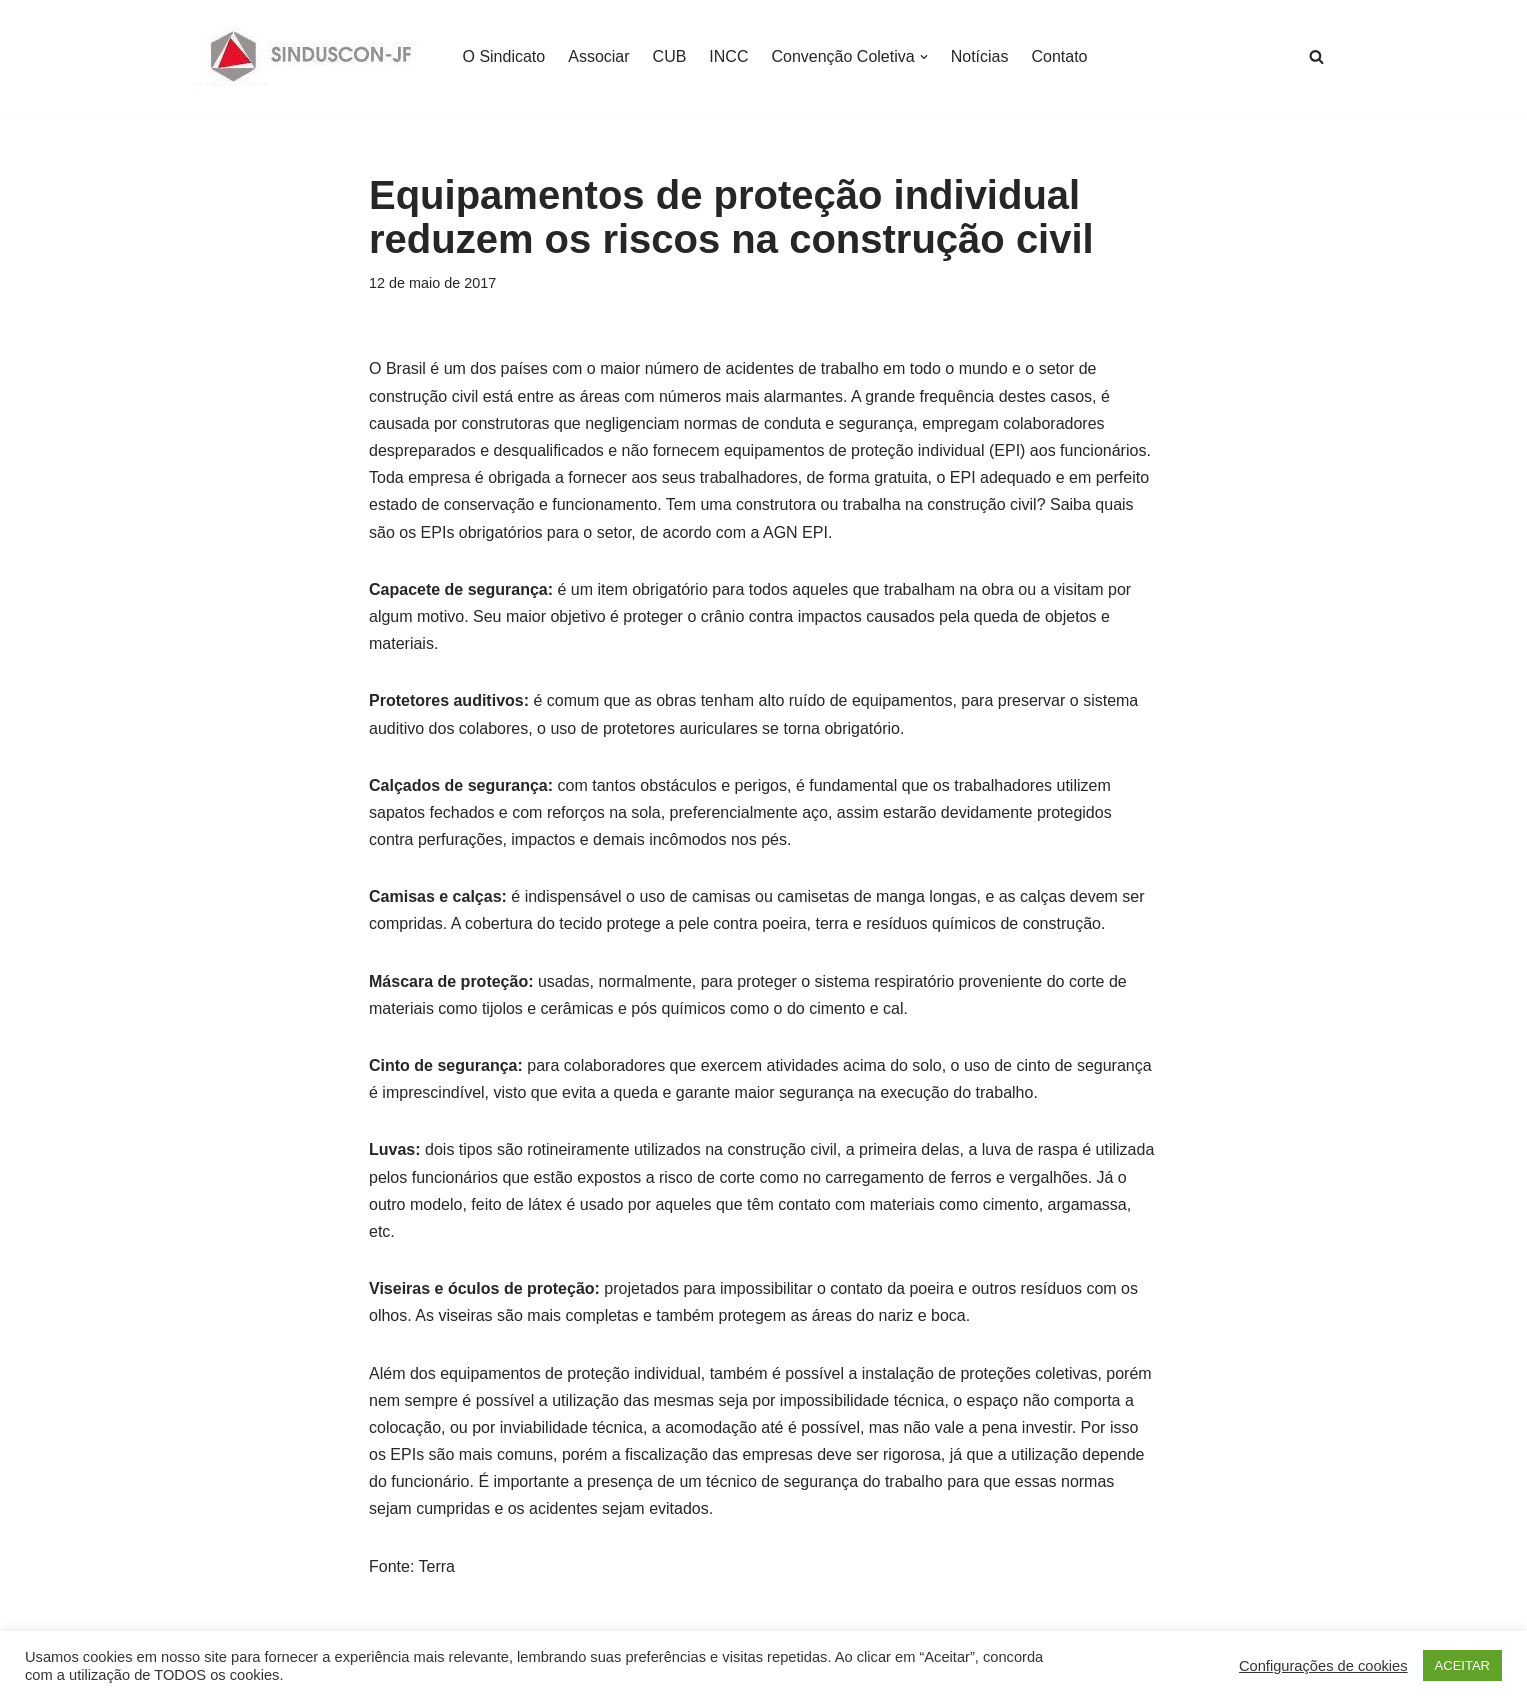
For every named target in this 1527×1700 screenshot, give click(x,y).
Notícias (980, 56)
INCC (728, 56)
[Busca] (1316, 56)
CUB (670, 56)
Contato (1059, 56)
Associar (598, 56)
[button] (924, 57)
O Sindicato (504, 56)
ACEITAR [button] (1462, 1665)
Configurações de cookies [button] (1323, 1666)
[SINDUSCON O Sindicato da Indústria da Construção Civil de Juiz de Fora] (311, 56)
